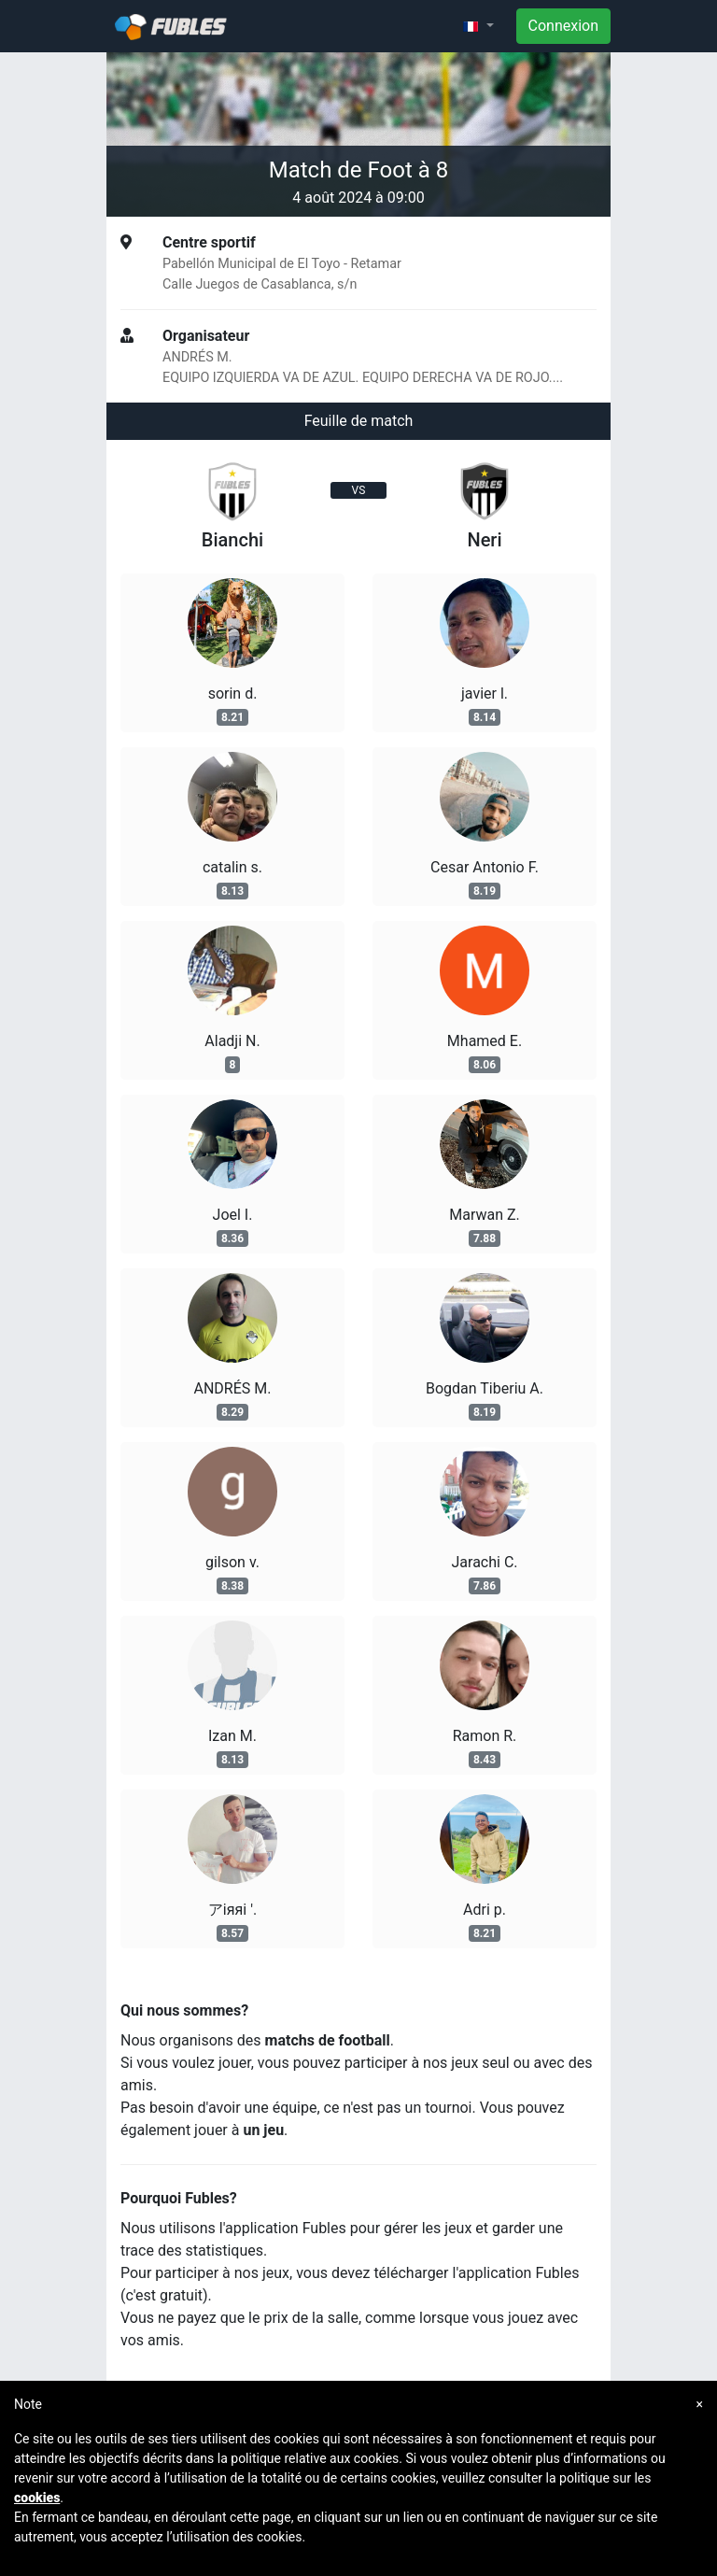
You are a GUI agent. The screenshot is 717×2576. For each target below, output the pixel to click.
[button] (478, 26)
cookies (37, 2497)
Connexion (563, 26)
